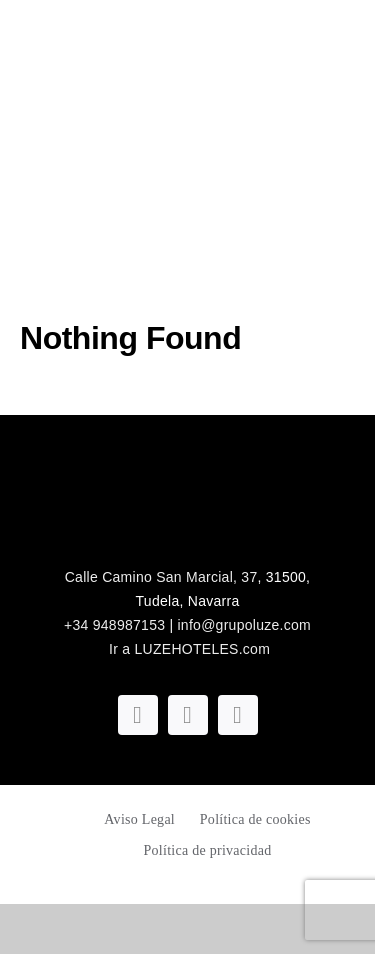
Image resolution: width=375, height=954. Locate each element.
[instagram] (188, 715)
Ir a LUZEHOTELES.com (189, 649)
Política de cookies (255, 819)
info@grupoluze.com (243, 625)
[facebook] (138, 715)
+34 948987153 (114, 625)
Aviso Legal (139, 819)
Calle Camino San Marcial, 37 (161, 577)
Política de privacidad (207, 850)
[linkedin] (238, 715)
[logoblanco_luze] (188, 474)
